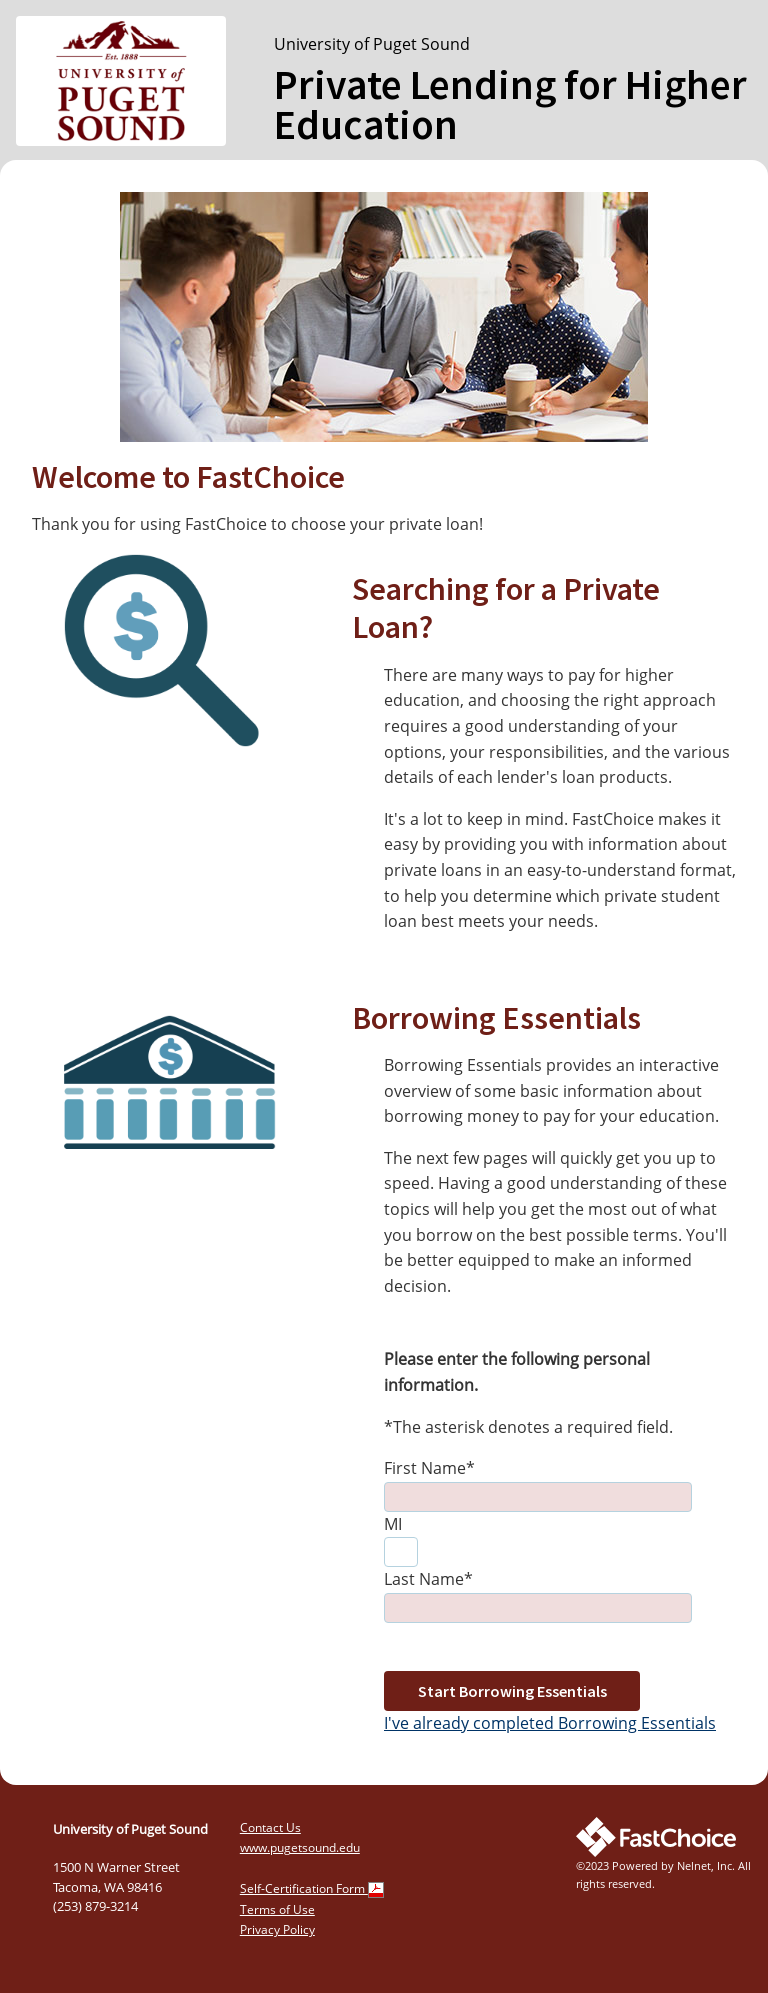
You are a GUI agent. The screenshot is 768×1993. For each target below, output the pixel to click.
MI (393, 1524)
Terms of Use (277, 1909)
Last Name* (428, 1579)
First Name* (429, 1468)
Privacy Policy (277, 1929)
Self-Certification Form (312, 1888)
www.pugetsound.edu (300, 1847)
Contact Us (270, 1827)
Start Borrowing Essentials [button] (512, 1691)
